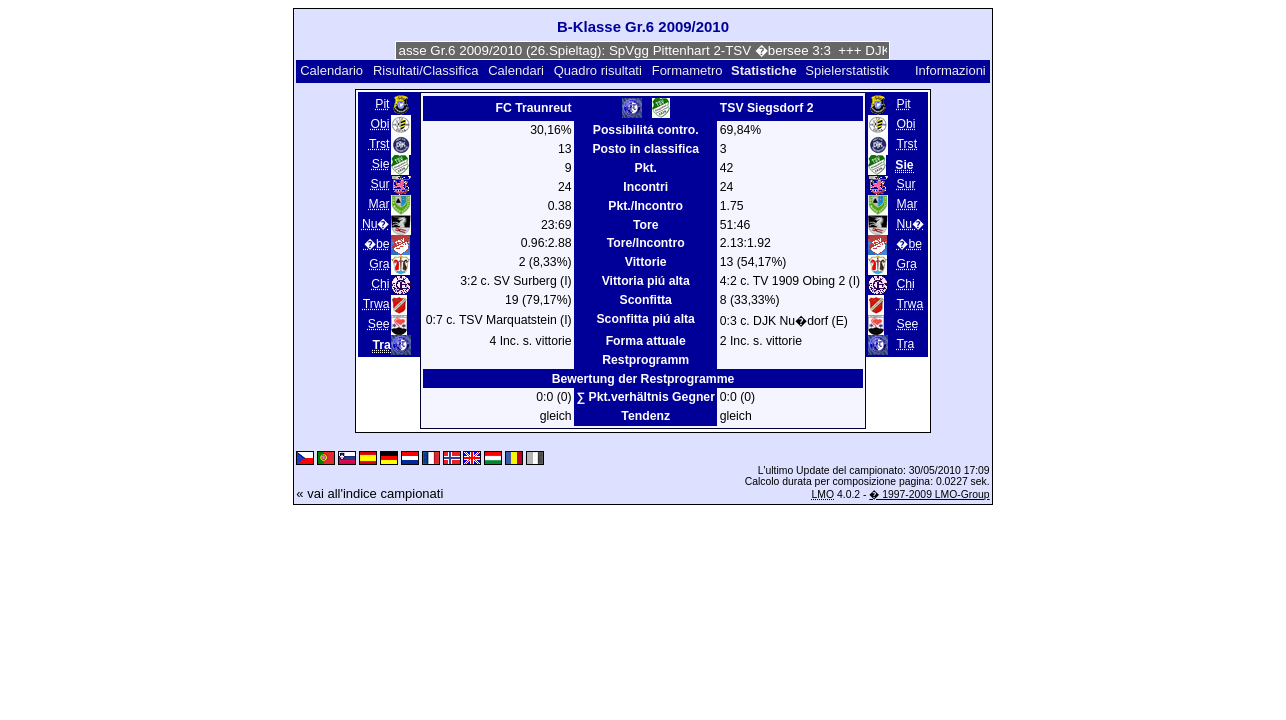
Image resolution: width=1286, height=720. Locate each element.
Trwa (376, 304)
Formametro (687, 70)
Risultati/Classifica (425, 70)
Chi (380, 284)
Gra (379, 264)
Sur (379, 184)
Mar (378, 204)
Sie (381, 164)
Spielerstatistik (848, 70)
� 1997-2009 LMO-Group (929, 494)
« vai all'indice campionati (369, 493)
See (379, 324)
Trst (379, 144)
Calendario (331, 70)
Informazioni (950, 70)
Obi (379, 124)
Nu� (376, 224)
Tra (905, 344)
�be (377, 244)
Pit (382, 104)
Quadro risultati (598, 70)
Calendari (516, 70)
